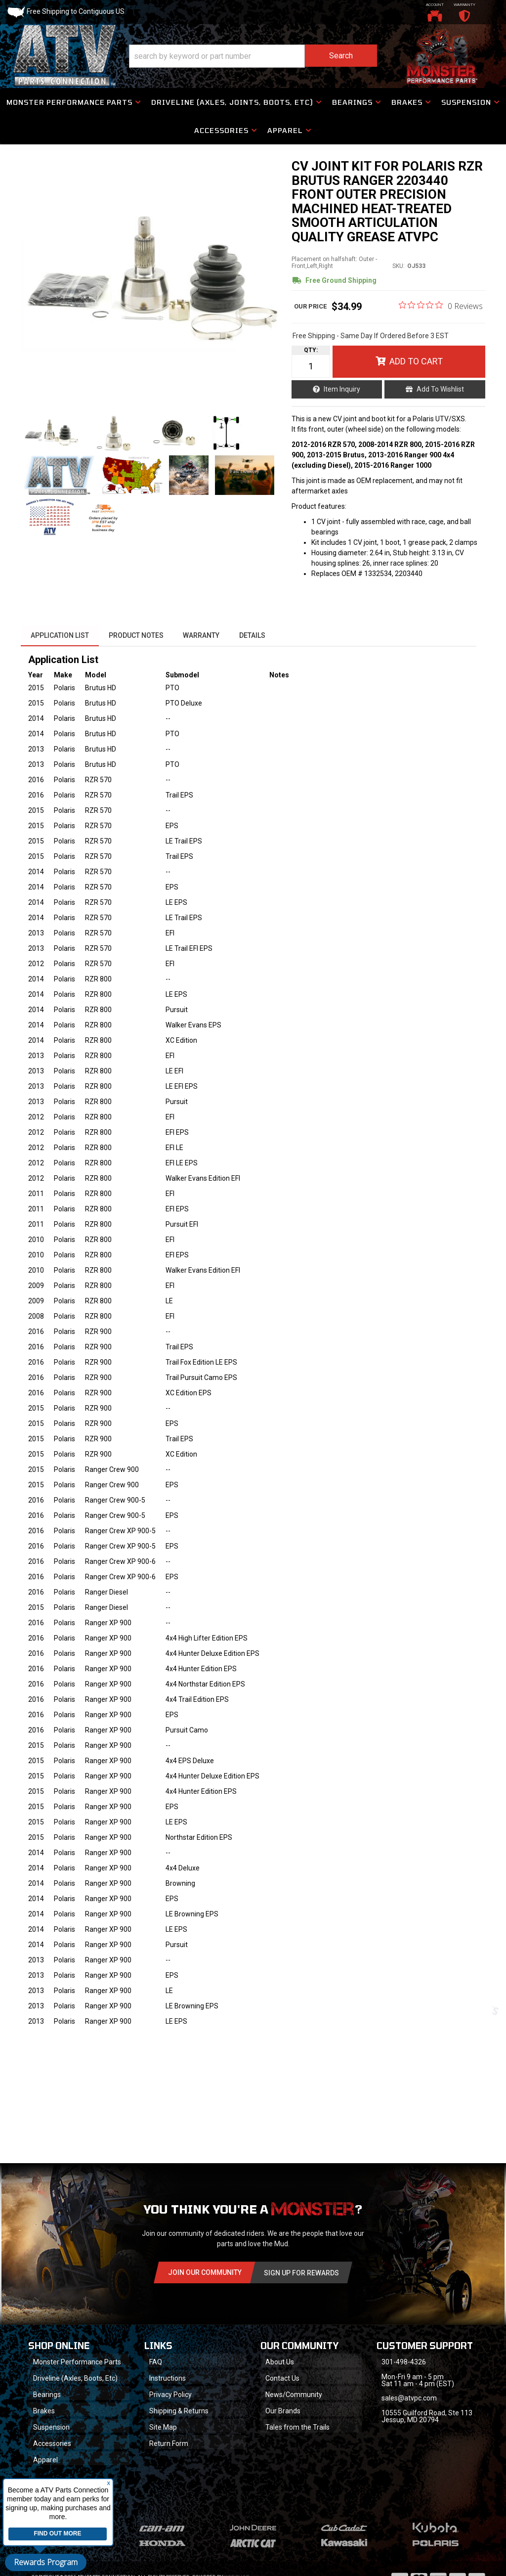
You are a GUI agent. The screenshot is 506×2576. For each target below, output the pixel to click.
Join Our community (205, 2273)
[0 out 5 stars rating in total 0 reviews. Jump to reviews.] (441, 306)
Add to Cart (416, 361)
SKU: (398, 266)
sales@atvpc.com (409, 2399)
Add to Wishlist (440, 390)
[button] (225, 131)
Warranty (201, 636)
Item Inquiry (342, 390)
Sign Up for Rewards (301, 2274)
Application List (60, 636)
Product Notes (136, 636)
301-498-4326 (403, 2363)
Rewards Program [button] (46, 2562)
